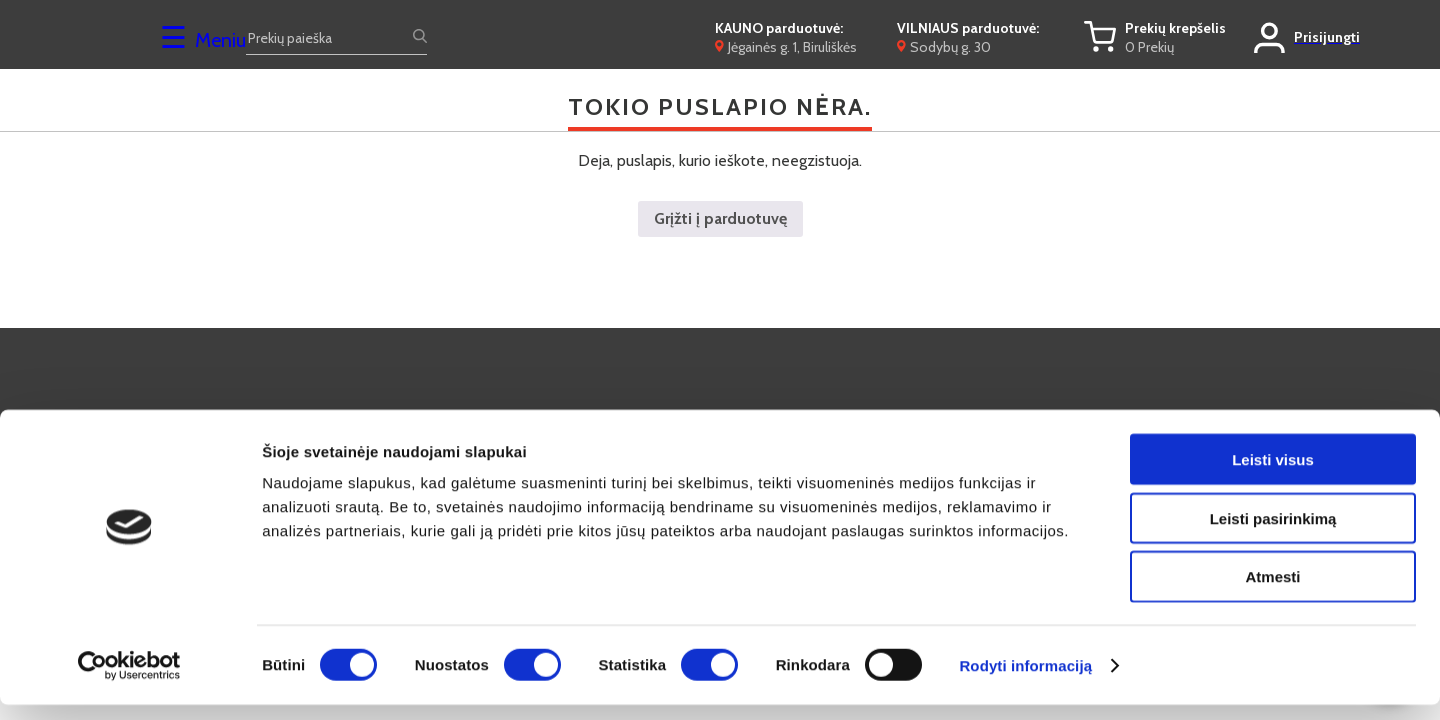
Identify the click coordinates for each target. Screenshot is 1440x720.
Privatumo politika (1190, 417)
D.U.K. (429, 417)
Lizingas (918, 417)
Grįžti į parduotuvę (720, 218)
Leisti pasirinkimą (1273, 533)
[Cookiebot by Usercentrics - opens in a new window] (129, 681)
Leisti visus (1273, 474)
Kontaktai (681, 417)
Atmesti (1272, 592)
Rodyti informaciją (1025, 680)
